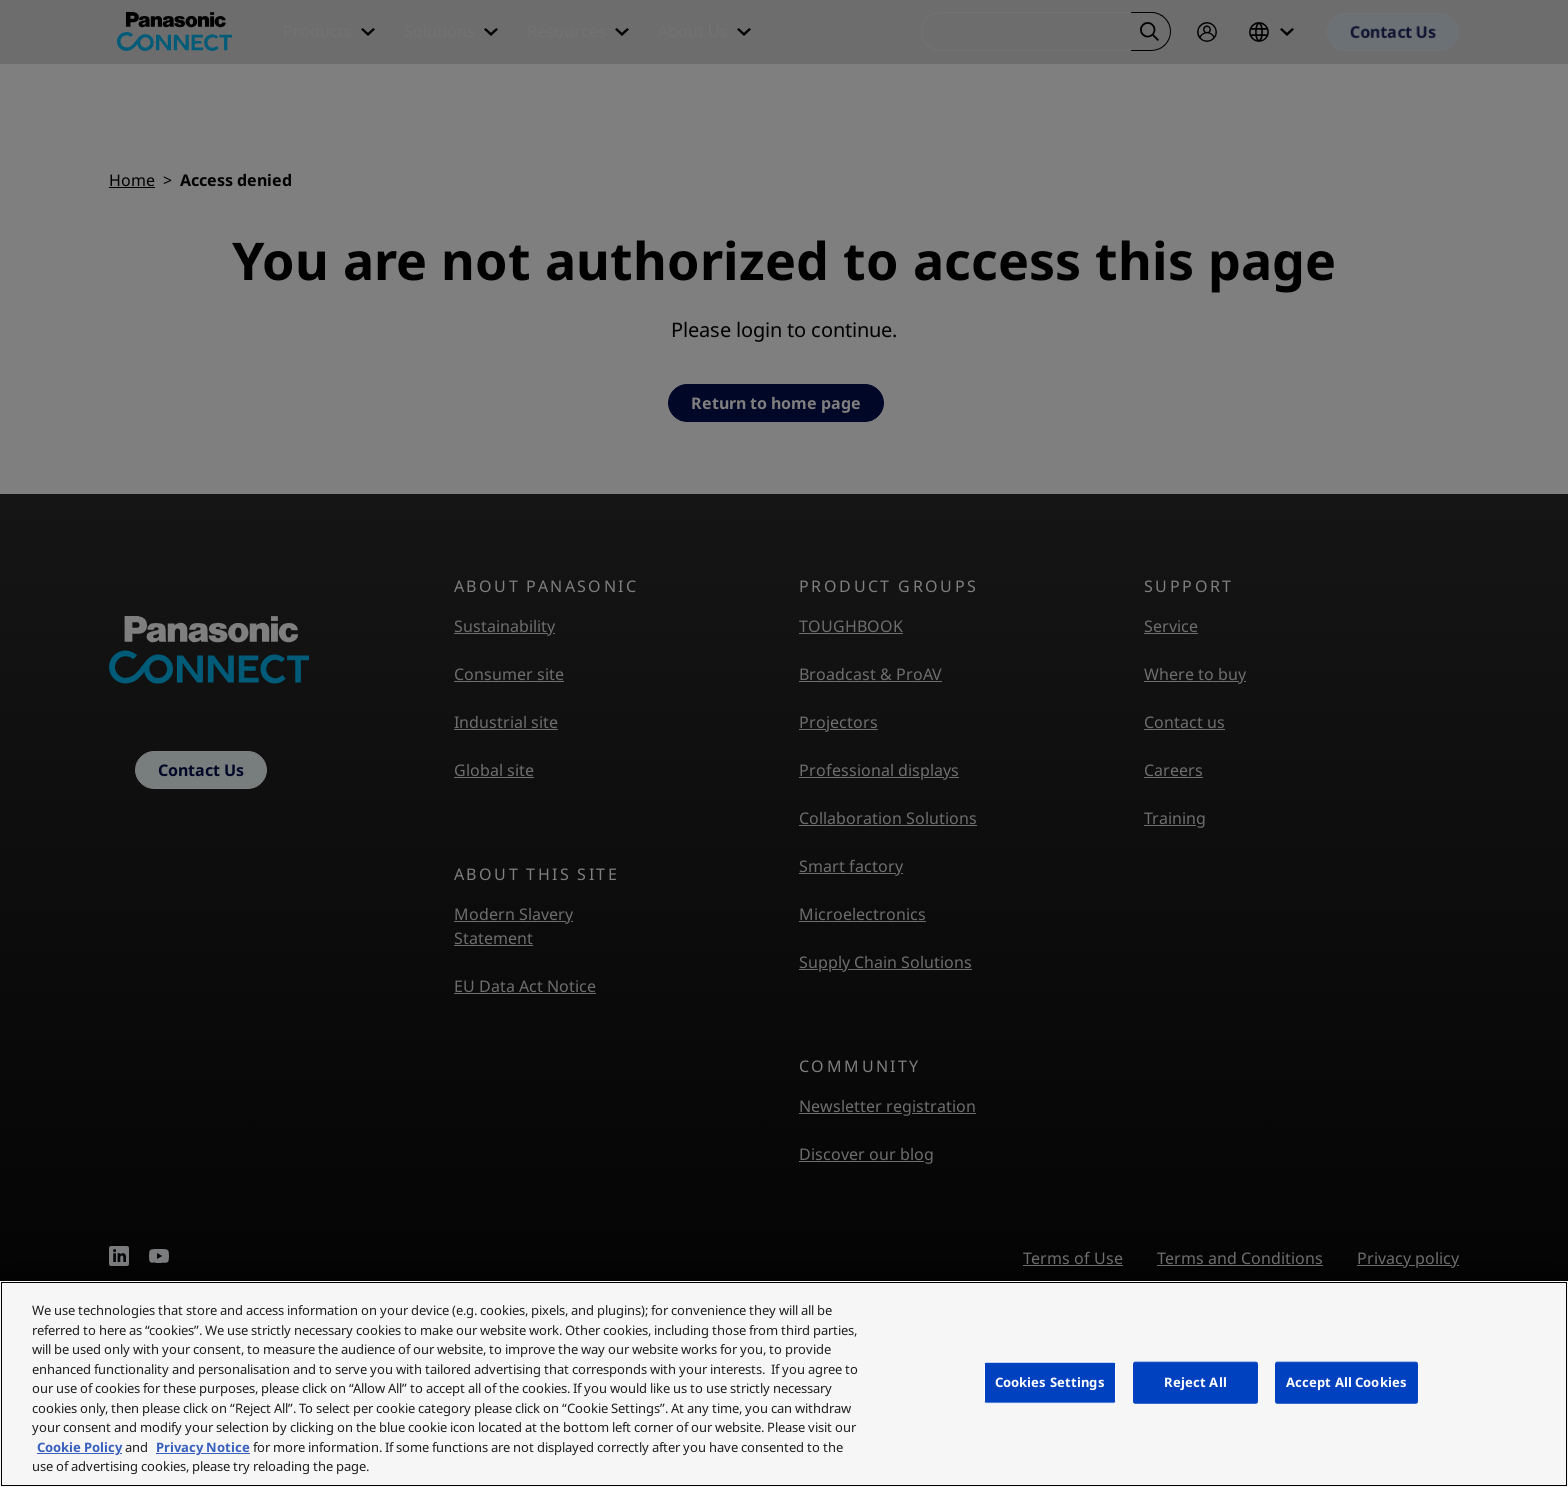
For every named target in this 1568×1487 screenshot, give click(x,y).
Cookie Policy (79, 1447)
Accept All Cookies (1346, 1382)
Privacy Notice (203, 1447)
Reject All (1195, 1382)
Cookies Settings (1050, 1382)
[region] (784, 1384)
